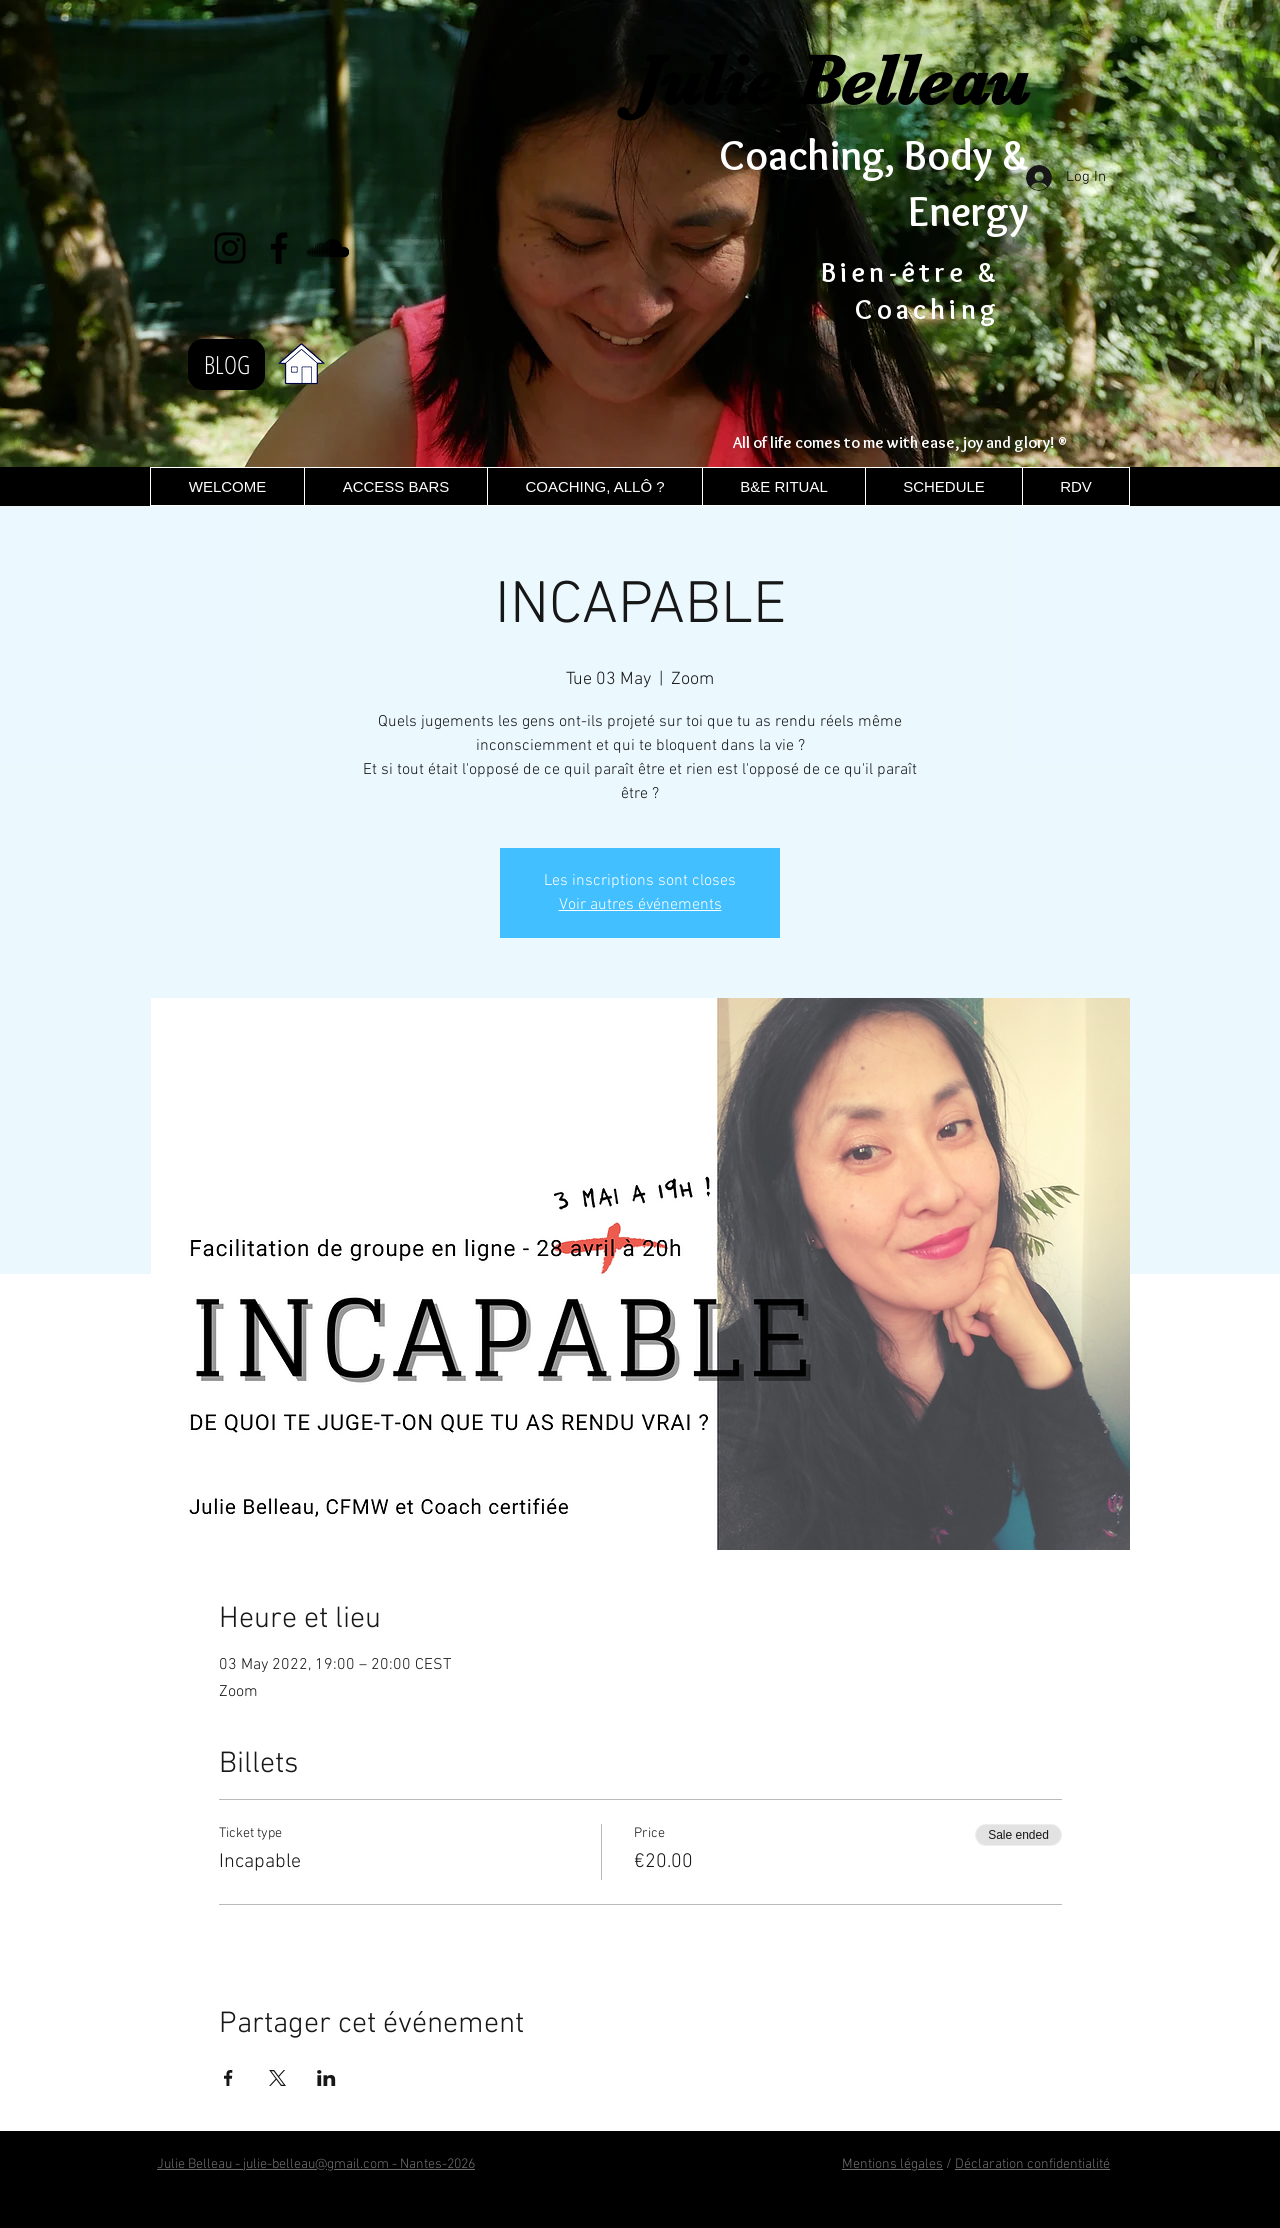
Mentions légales (892, 2164)
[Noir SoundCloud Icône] (328, 248)
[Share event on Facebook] (228, 2078)
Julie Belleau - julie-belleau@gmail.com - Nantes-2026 (316, 2164)
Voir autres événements (640, 905)
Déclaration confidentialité (1032, 2164)
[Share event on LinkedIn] (326, 2078)
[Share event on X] (277, 2078)
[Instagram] (230, 248)
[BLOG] (226, 364)
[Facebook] (279, 248)
